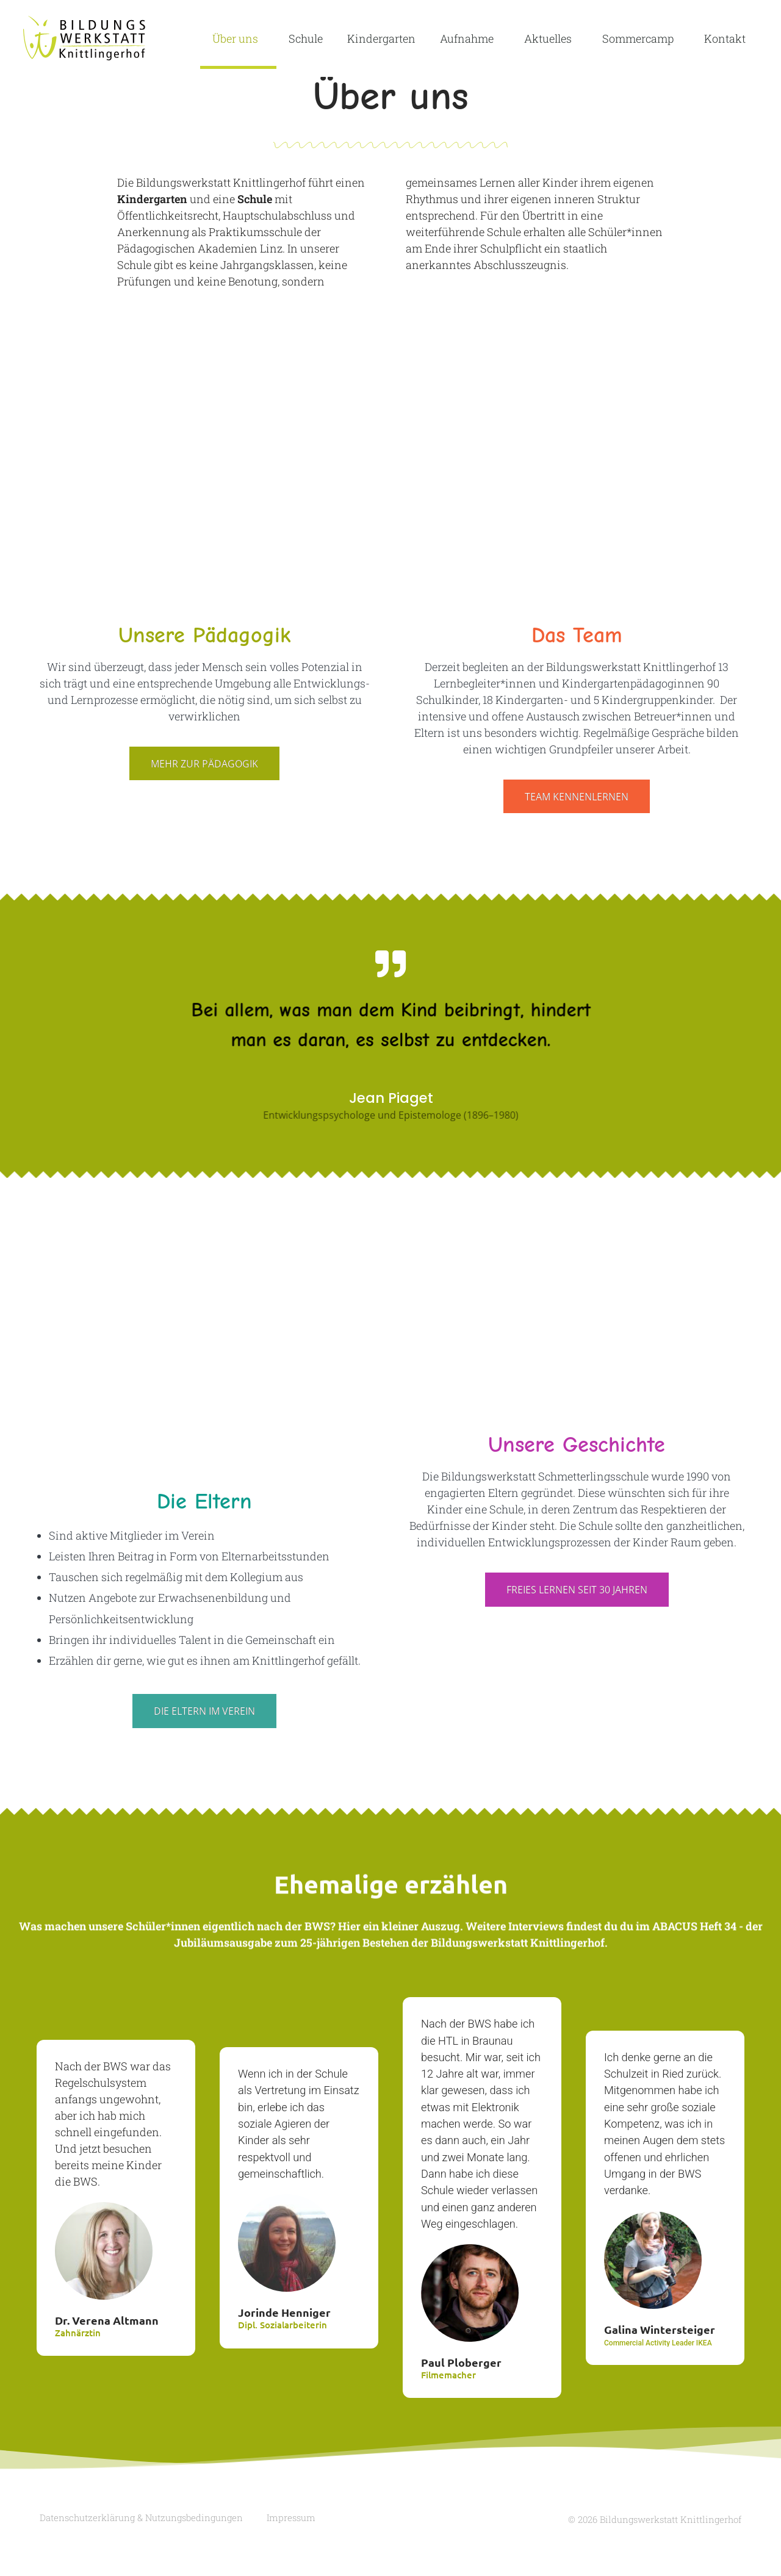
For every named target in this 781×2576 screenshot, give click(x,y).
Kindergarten (381, 38)
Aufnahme (470, 38)
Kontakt (725, 38)
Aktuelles (551, 38)
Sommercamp (641, 38)
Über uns (238, 38)
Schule (306, 38)
